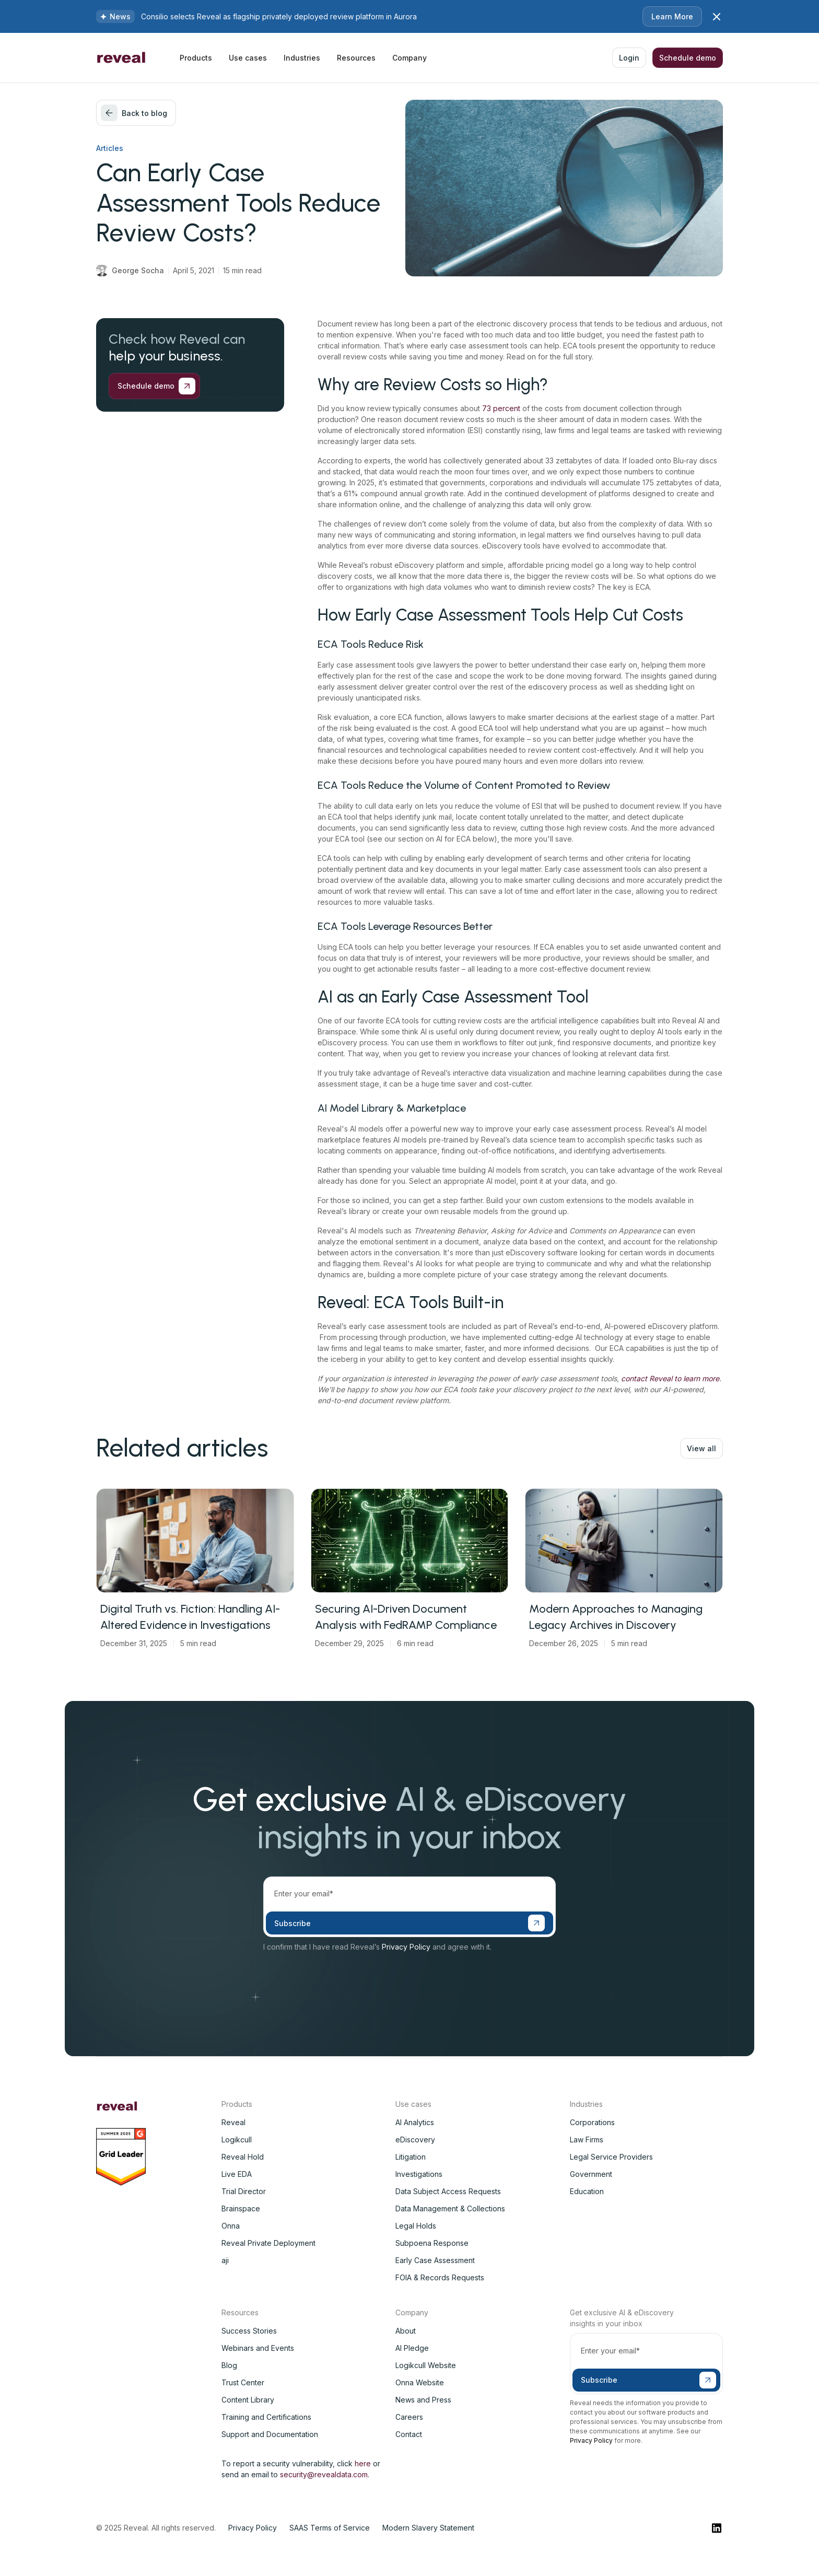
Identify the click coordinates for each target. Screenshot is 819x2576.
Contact (408, 2434)
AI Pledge (412, 2348)
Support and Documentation (269, 2434)
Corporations (592, 2122)
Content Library (247, 2399)
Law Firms (586, 2139)
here (363, 2463)
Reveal (233, 2122)
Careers (409, 2416)
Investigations (418, 2174)
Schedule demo (687, 57)
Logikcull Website (425, 2365)
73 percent (502, 408)
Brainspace (240, 2208)
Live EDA (236, 2174)
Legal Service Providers (611, 2156)
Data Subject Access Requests (448, 2191)
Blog (229, 2365)
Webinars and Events (257, 2348)
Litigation (410, 2156)
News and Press (423, 2399)
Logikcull (236, 2139)
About (405, 2330)
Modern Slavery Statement (428, 2527)
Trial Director (243, 2191)
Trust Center (242, 2382)
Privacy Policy (406, 1946)
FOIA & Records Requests (439, 2277)
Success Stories (249, 2330)
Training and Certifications (266, 2416)
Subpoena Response (432, 2243)
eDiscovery (415, 2139)
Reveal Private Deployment (268, 2243)
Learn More (672, 16)
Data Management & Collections (450, 2208)
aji (225, 2260)
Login (629, 57)
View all (701, 1448)
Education (587, 2191)
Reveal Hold (242, 2156)
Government (591, 2174)
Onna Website (419, 2382)
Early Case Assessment (435, 2260)
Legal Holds (415, 2225)
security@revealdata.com (324, 2474)
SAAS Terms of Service (329, 2527)
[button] (195, 57)
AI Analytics (414, 2122)
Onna (230, 2225)
